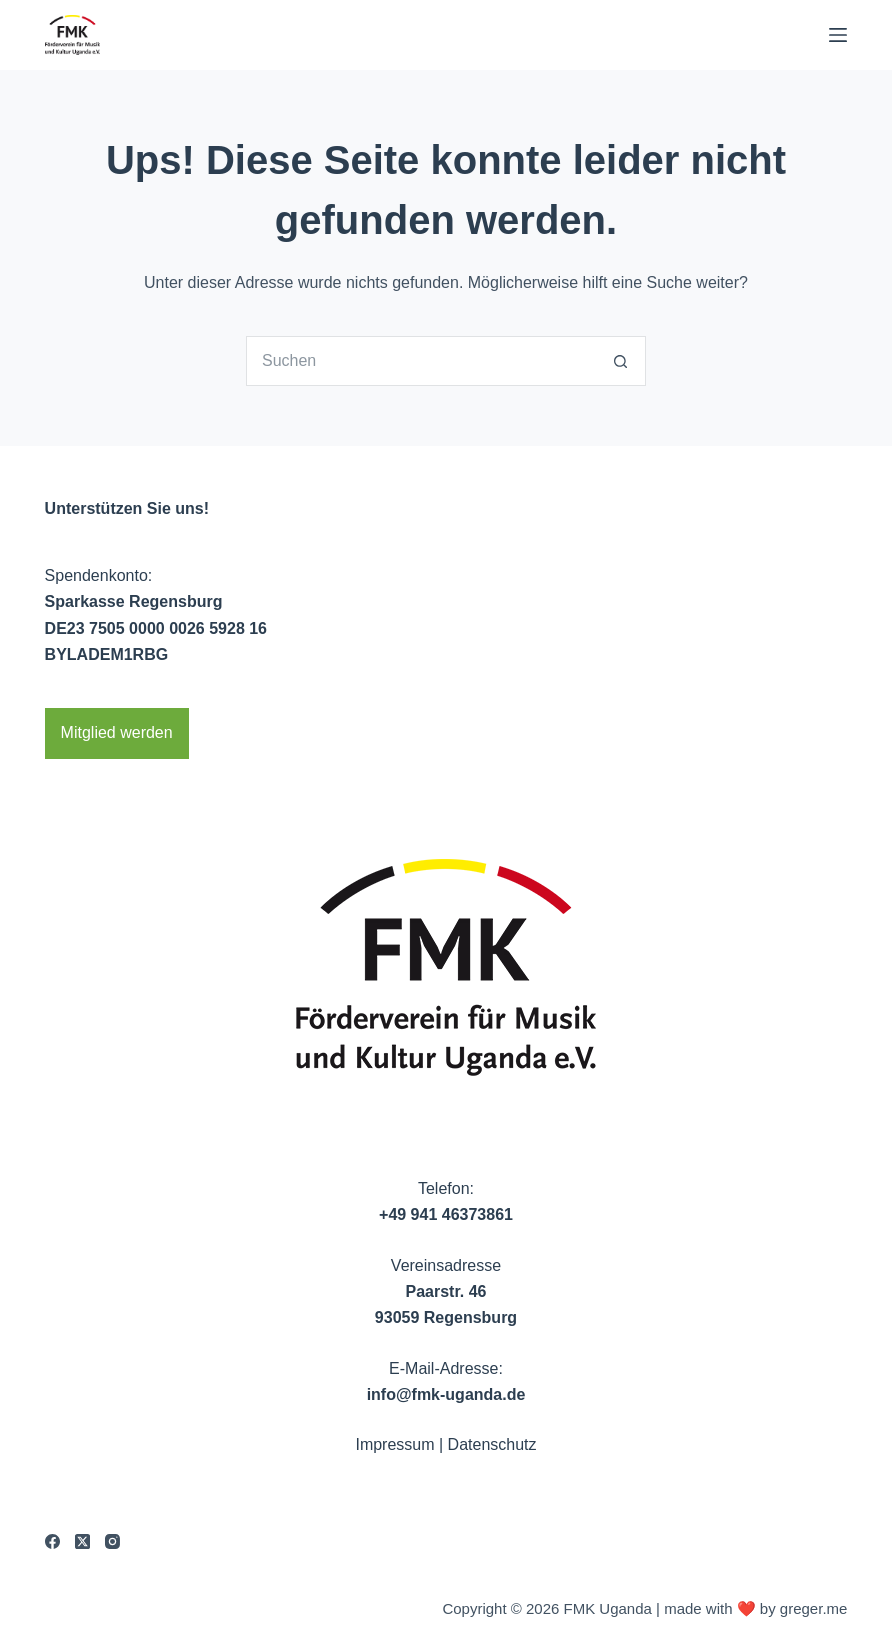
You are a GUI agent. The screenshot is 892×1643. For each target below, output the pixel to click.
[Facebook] (52, 1541)
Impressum (394, 1444)
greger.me (814, 1608)
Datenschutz (492, 1444)
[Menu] (838, 35)
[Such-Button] (621, 361)
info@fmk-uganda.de (446, 1394)
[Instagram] (112, 1541)
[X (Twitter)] (82, 1541)
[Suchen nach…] (421, 361)
